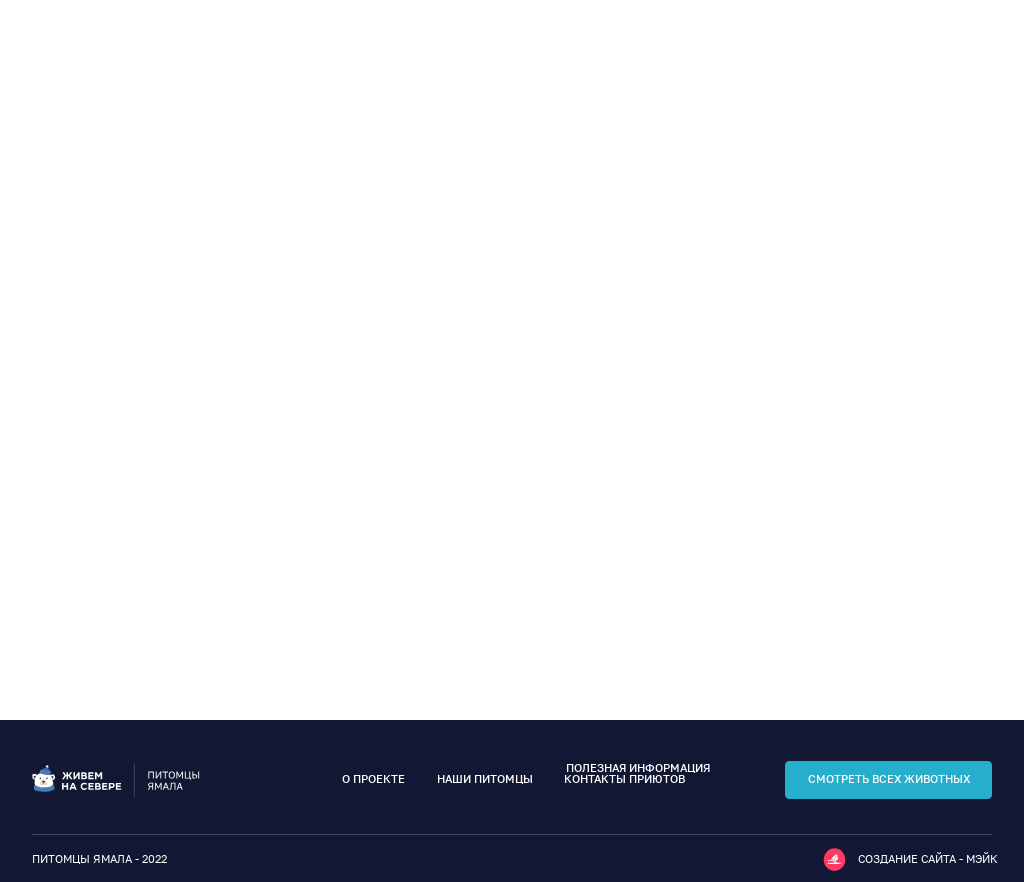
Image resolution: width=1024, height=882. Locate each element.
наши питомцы (485, 779)
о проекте (373, 779)
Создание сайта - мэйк (928, 859)
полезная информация (638, 768)
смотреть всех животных (889, 779)
